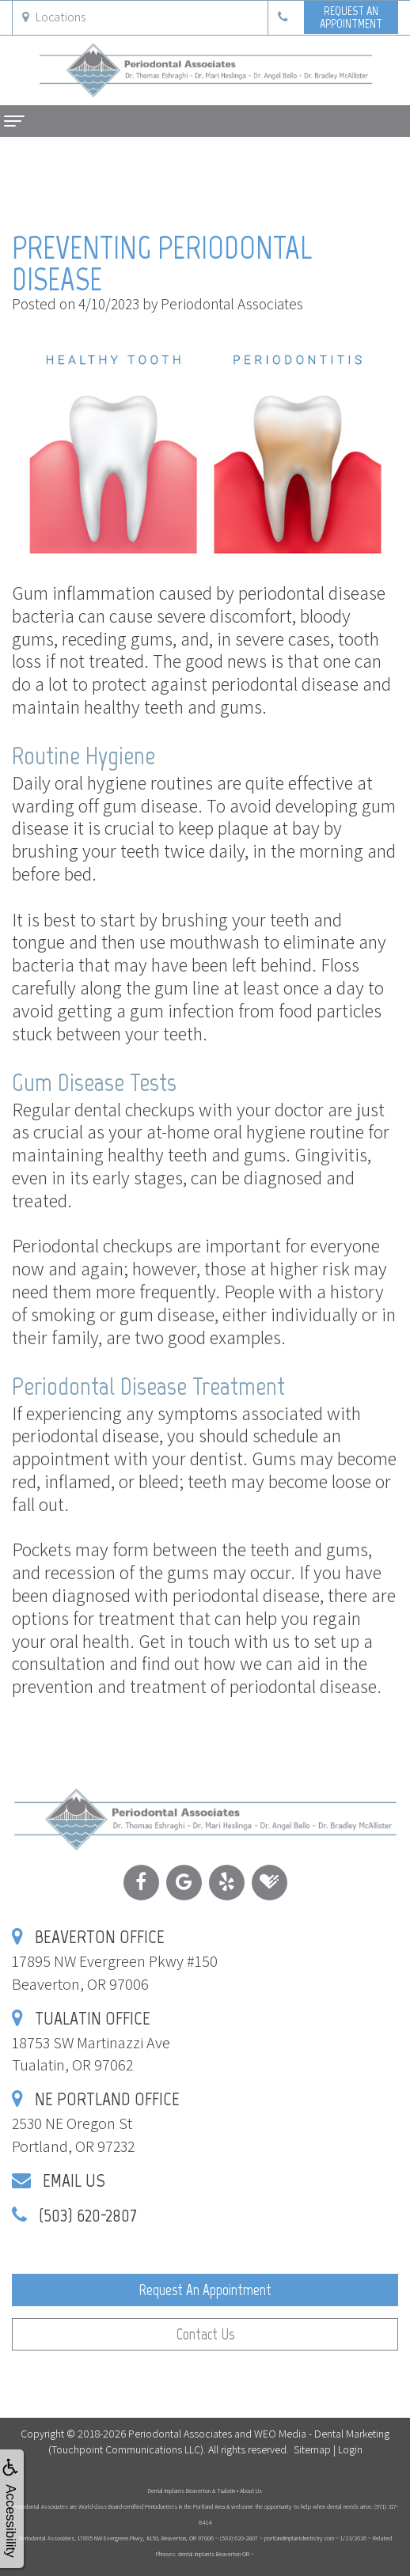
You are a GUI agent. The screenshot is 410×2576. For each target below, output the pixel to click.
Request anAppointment (351, 17)
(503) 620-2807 (88, 2214)
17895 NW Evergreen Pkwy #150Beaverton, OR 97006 (115, 1961)
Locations (53, 17)
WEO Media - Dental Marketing (321, 2433)
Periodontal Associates (180, 2433)
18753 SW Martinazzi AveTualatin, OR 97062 (91, 2042)
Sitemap (312, 2449)
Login (350, 2449)
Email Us (74, 2180)
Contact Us (205, 2334)
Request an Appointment (205, 2290)
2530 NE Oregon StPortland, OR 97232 (96, 2123)
